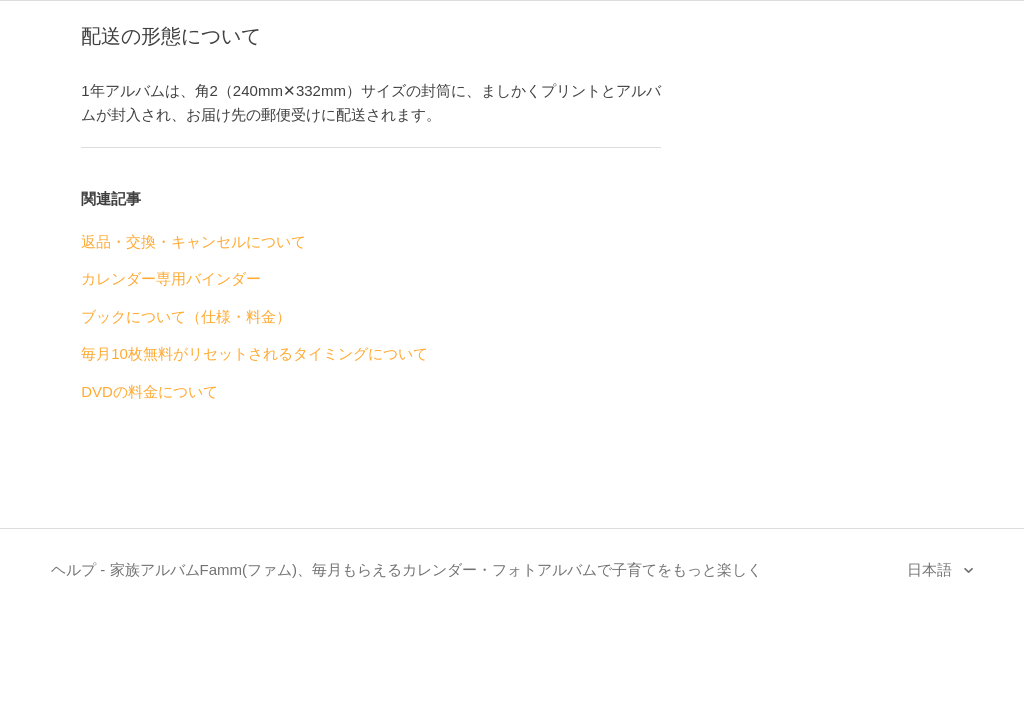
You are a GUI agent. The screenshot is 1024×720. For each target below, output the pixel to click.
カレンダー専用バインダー (171, 278)
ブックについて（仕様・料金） (186, 316)
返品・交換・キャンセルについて (193, 241)
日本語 (931, 569)
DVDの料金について (149, 391)
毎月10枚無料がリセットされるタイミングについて (254, 353)
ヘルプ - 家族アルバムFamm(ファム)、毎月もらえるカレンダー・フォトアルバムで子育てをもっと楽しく (406, 569)
